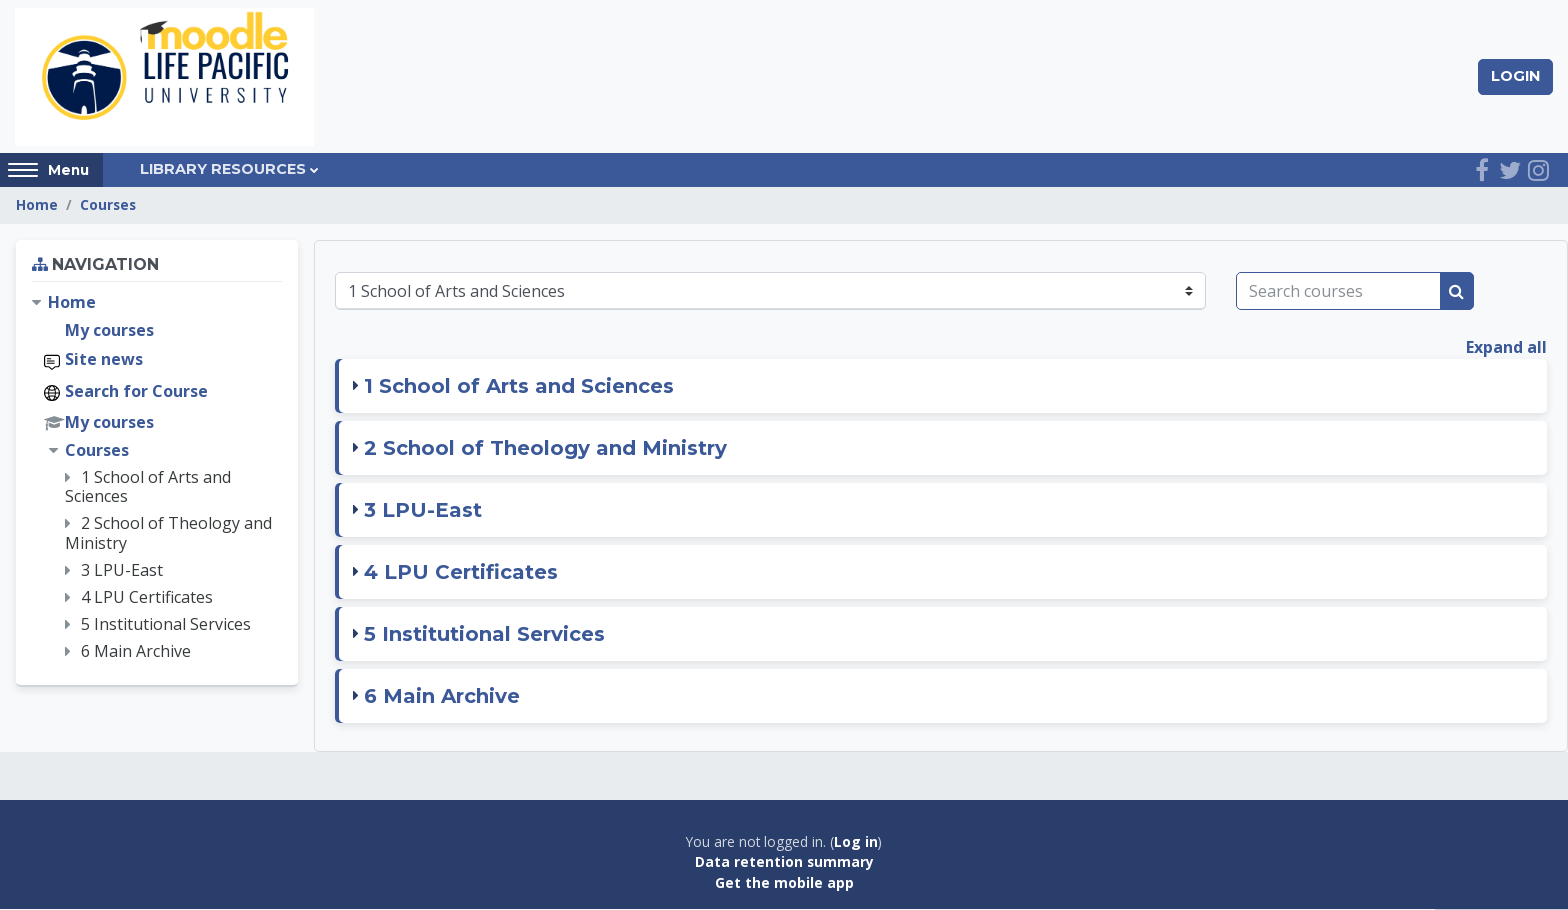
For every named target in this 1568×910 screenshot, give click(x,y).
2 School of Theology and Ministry (545, 449)
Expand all (1506, 348)
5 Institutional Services (484, 635)
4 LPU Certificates (461, 573)
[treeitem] (157, 479)
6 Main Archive (442, 697)
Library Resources (223, 171)
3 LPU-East (423, 511)
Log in (856, 842)
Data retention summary (784, 862)
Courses (108, 206)
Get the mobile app (784, 883)
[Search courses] (1338, 292)
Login (1515, 76)
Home (37, 206)
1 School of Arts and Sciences (519, 387)
